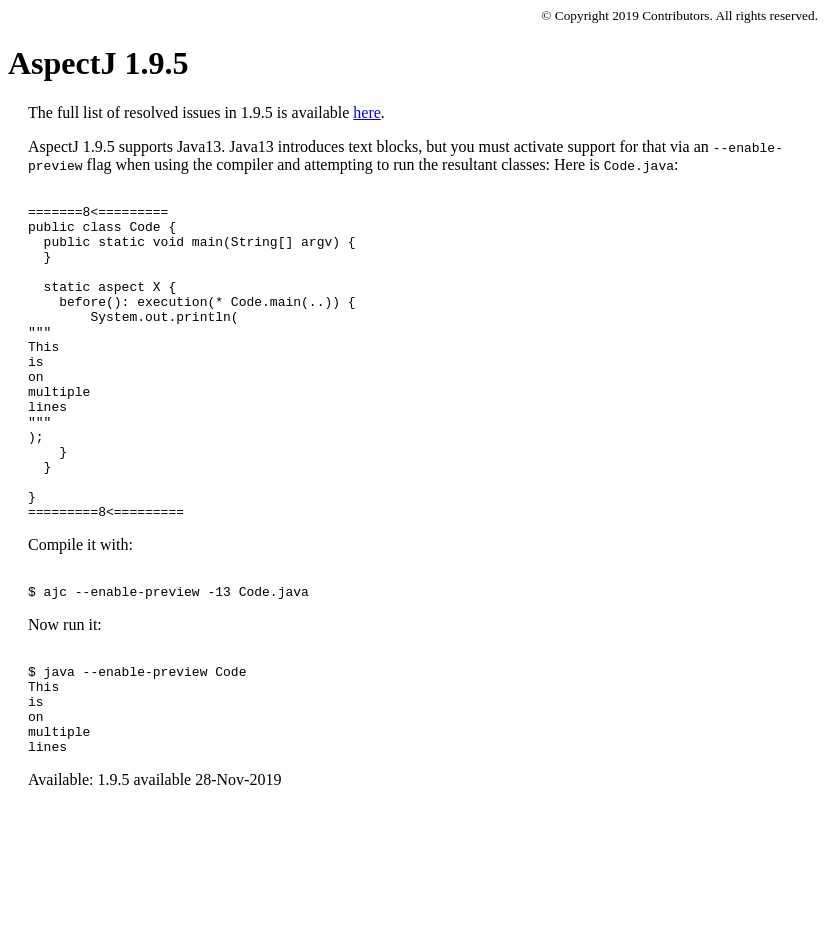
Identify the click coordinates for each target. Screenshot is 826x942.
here (367, 112)
